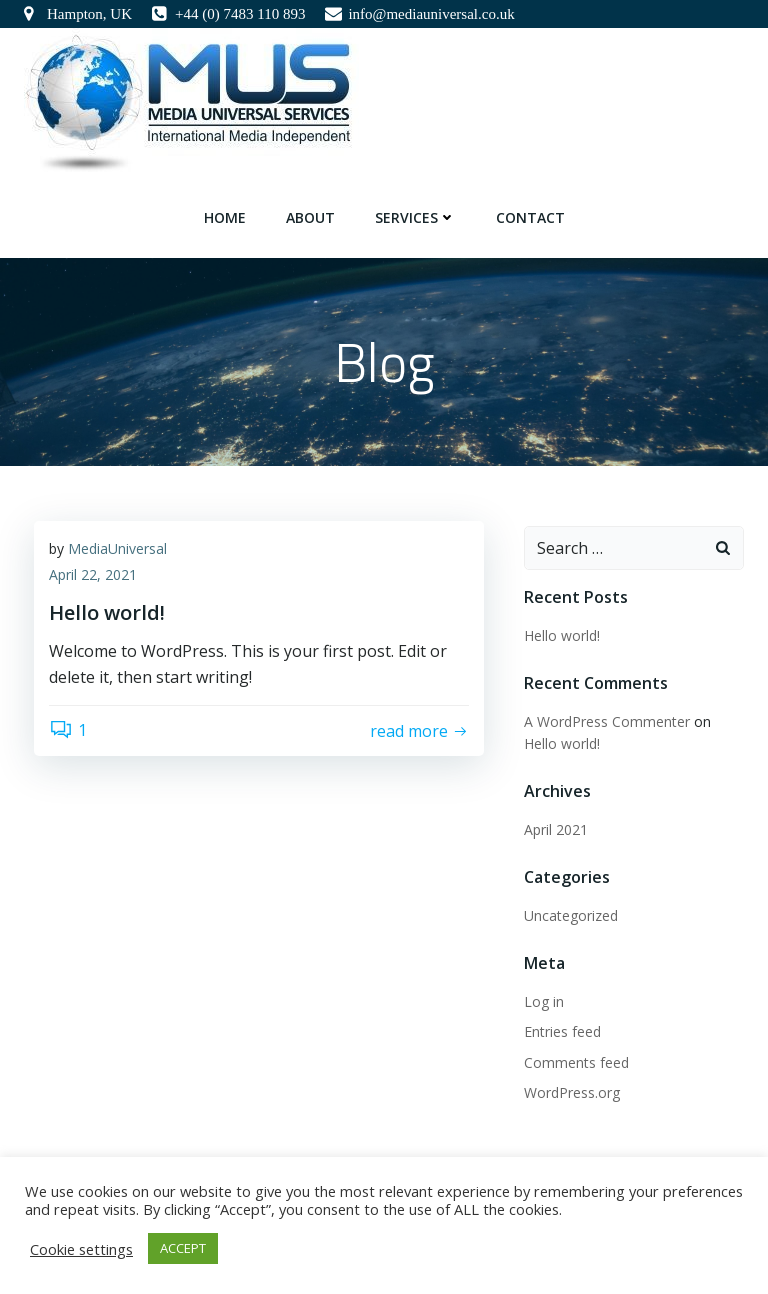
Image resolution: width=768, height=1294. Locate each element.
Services (415, 217)
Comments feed (576, 1062)
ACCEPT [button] (183, 1248)
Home (225, 217)
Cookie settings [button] (81, 1249)
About (310, 217)
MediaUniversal (117, 548)
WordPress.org (572, 1092)
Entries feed (562, 1031)
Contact (530, 217)
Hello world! (562, 635)
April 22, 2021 (93, 574)
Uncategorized (571, 915)
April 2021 (556, 829)
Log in (544, 1001)
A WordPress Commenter (607, 721)
